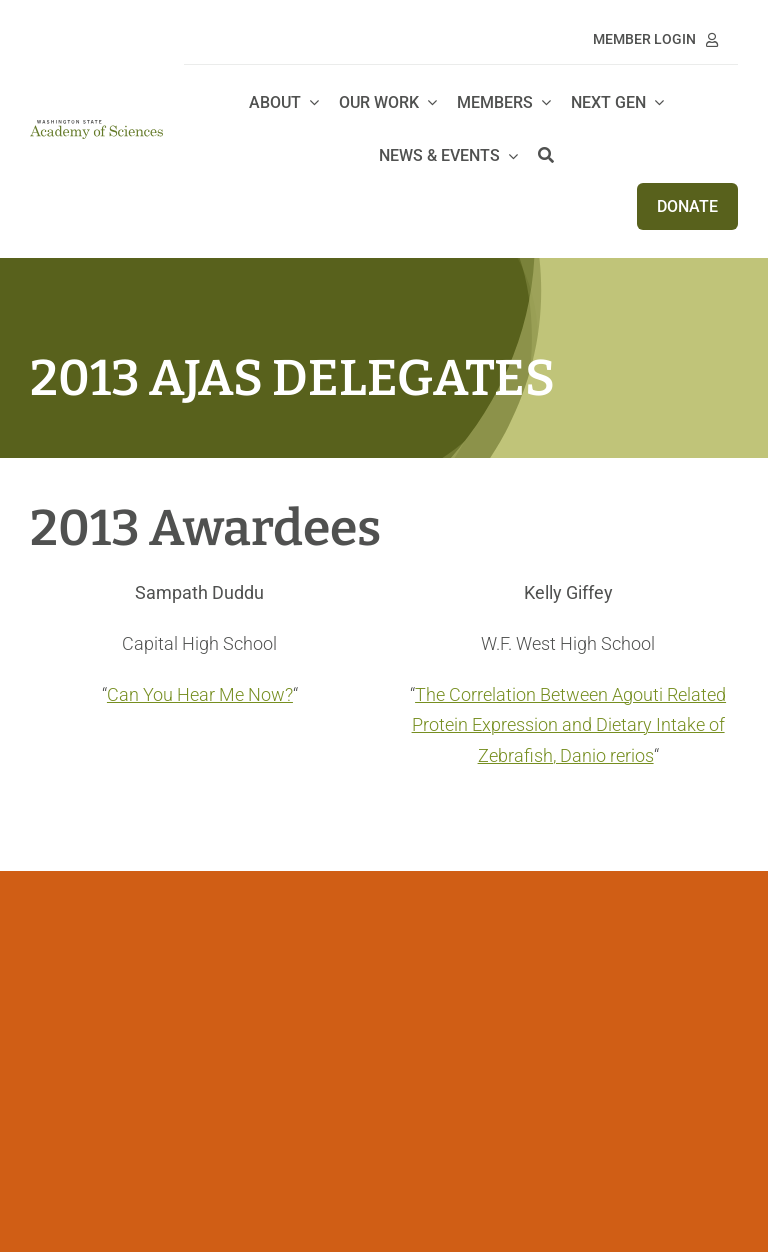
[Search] (546, 156)
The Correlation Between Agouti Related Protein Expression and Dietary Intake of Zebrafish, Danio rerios (569, 725)
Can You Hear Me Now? (200, 694)
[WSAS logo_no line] (96, 128)
